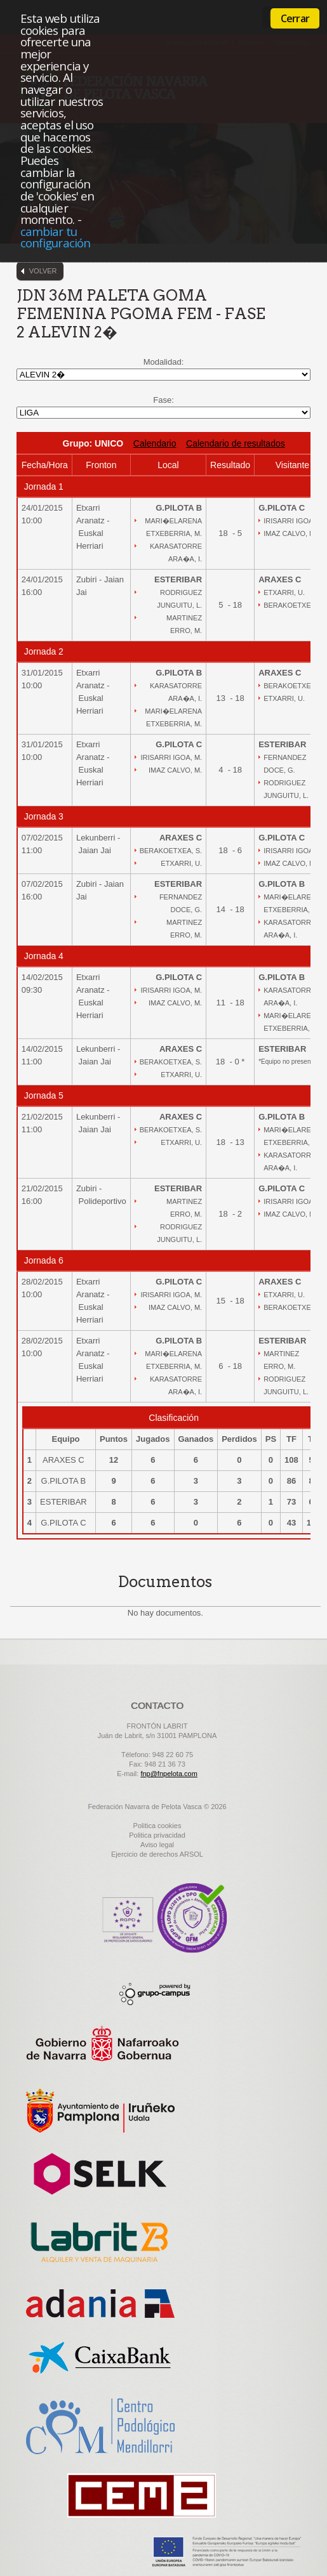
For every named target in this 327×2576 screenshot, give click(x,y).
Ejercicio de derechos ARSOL (157, 1854)
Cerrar (295, 18)
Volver (43, 271)
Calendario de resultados (235, 443)
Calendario (155, 443)
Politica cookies (157, 1825)
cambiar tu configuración (55, 237)
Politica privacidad (157, 1835)
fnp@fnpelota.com (168, 1773)
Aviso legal (157, 1844)
